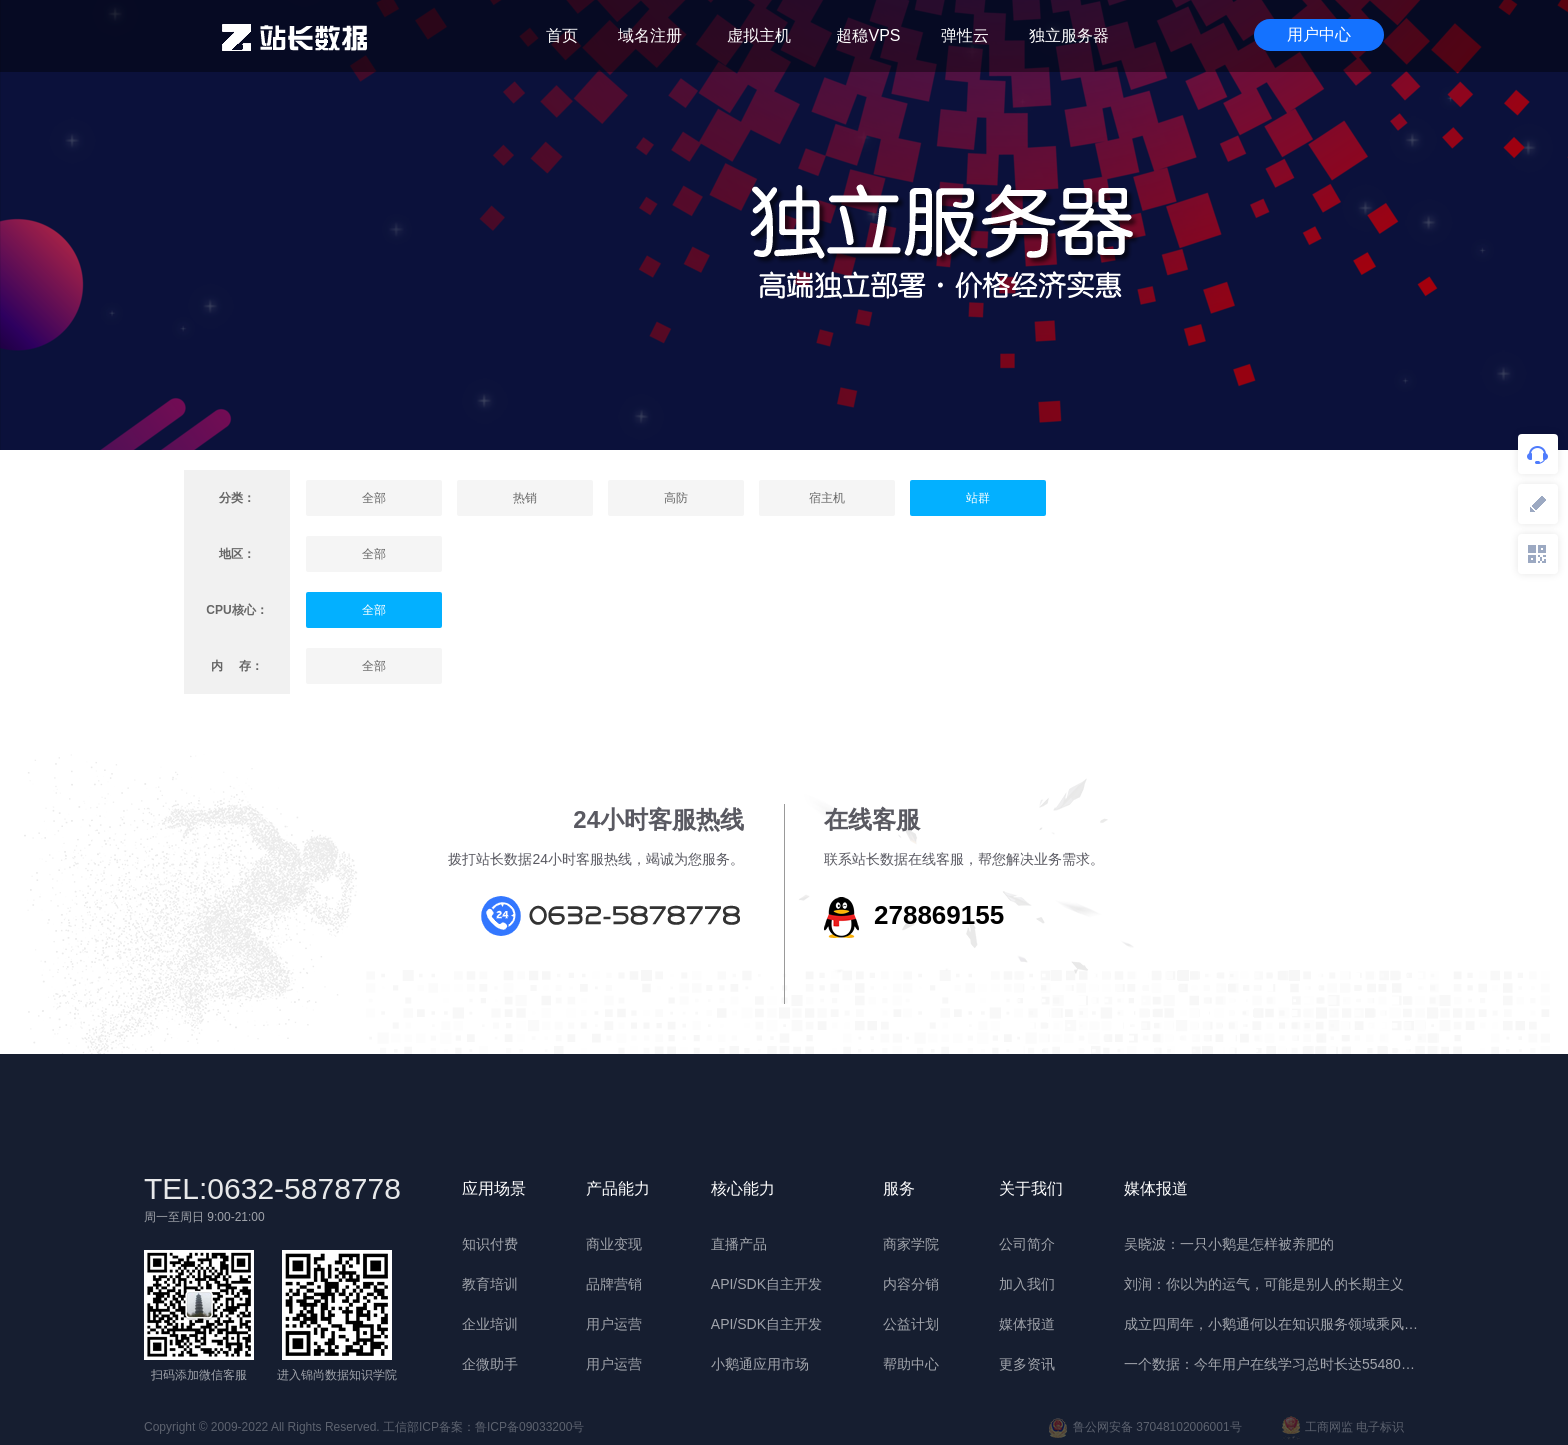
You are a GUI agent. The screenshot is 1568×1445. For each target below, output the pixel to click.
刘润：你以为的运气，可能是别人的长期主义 (1264, 1284)
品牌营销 (614, 1284)
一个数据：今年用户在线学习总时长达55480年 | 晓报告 (1274, 1364)
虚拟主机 (759, 35)
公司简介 (1027, 1244)
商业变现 (614, 1244)
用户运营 (614, 1324)
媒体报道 (1027, 1324)
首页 (562, 35)
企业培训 (490, 1324)
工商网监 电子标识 (1343, 1428)
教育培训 (490, 1284)
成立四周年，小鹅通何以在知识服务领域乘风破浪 (1274, 1324)
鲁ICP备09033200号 (529, 1427)
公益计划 (911, 1324)
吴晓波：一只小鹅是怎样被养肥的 (1229, 1244)
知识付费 (490, 1244)
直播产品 (739, 1244)
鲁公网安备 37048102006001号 (1145, 1428)
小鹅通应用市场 (760, 1364)
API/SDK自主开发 (766, 1284)
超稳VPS (868, 35)
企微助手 (490, 1364)
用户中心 (1319, 34)
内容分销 (911, 1284)
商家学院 (911, 1244)
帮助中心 (911, 1364)
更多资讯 (1027, 1364)
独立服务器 (1069, 35)
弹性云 (965, 35)
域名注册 (650, 35)
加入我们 (1027, 1284)
